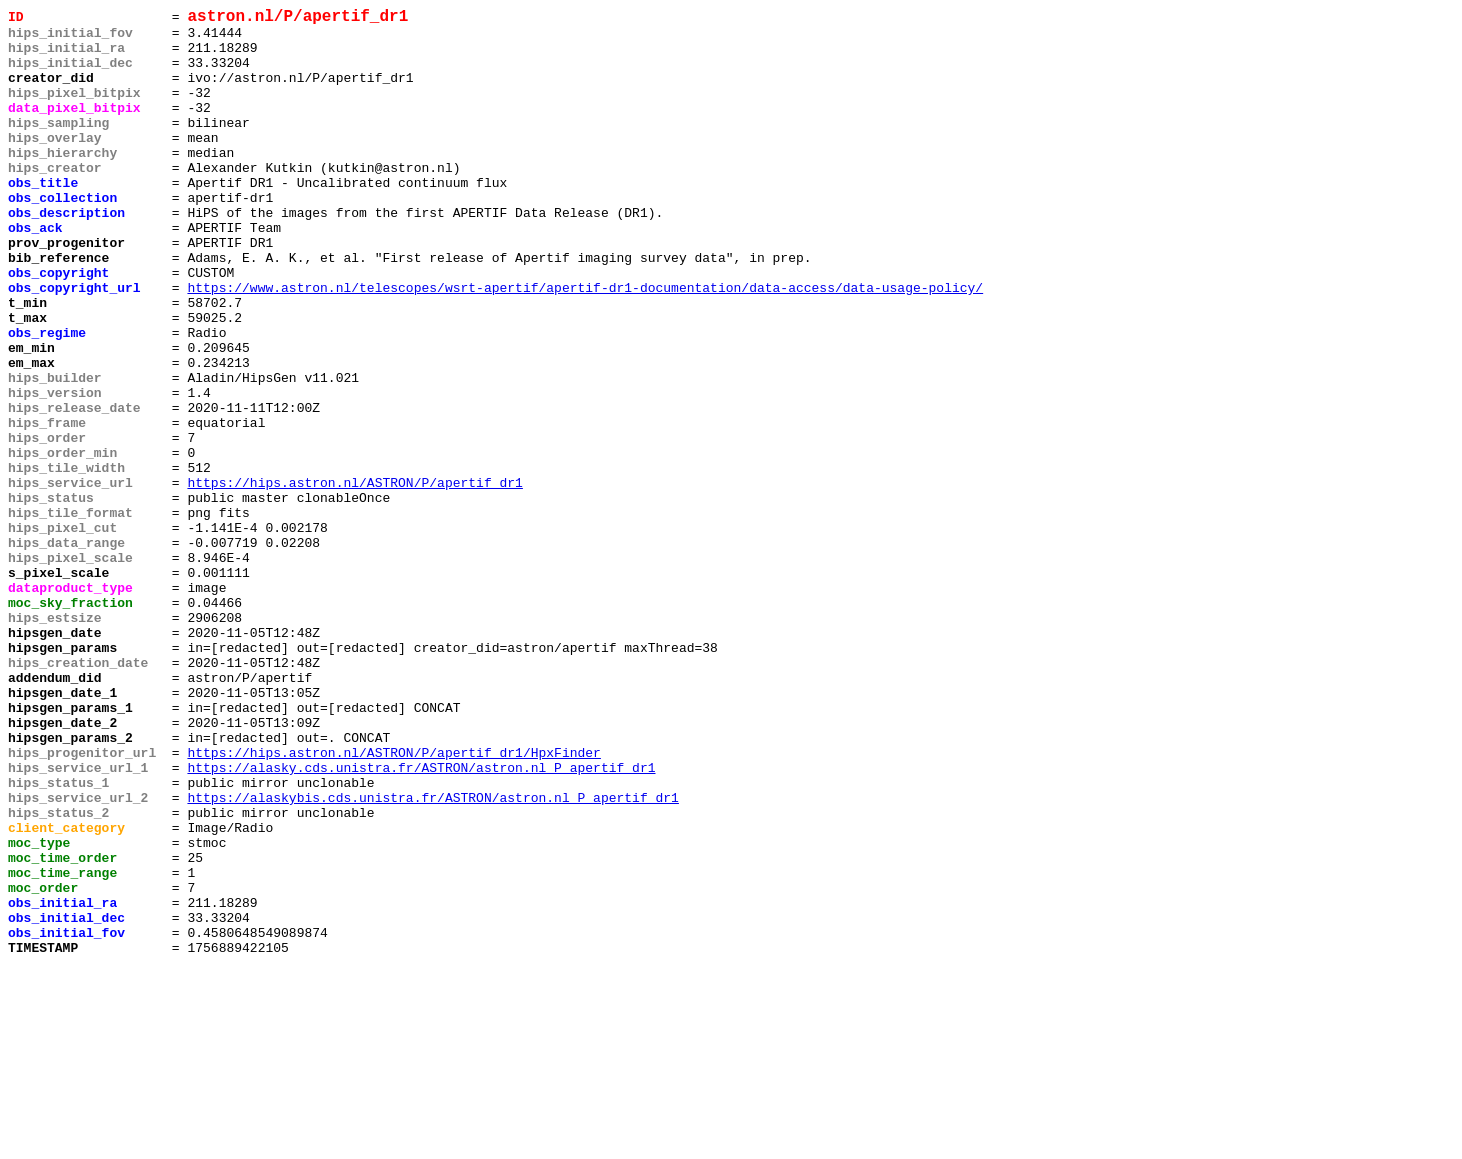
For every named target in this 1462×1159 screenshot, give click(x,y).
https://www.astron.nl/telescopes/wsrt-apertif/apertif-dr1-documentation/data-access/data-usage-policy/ (585, 345)
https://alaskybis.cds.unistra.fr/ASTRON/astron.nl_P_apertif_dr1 (432, 957)
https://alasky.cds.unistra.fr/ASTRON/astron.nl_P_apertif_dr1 (421, 921)
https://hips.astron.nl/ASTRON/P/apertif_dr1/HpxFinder (393, 903)
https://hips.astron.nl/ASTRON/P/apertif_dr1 (354, 579)
